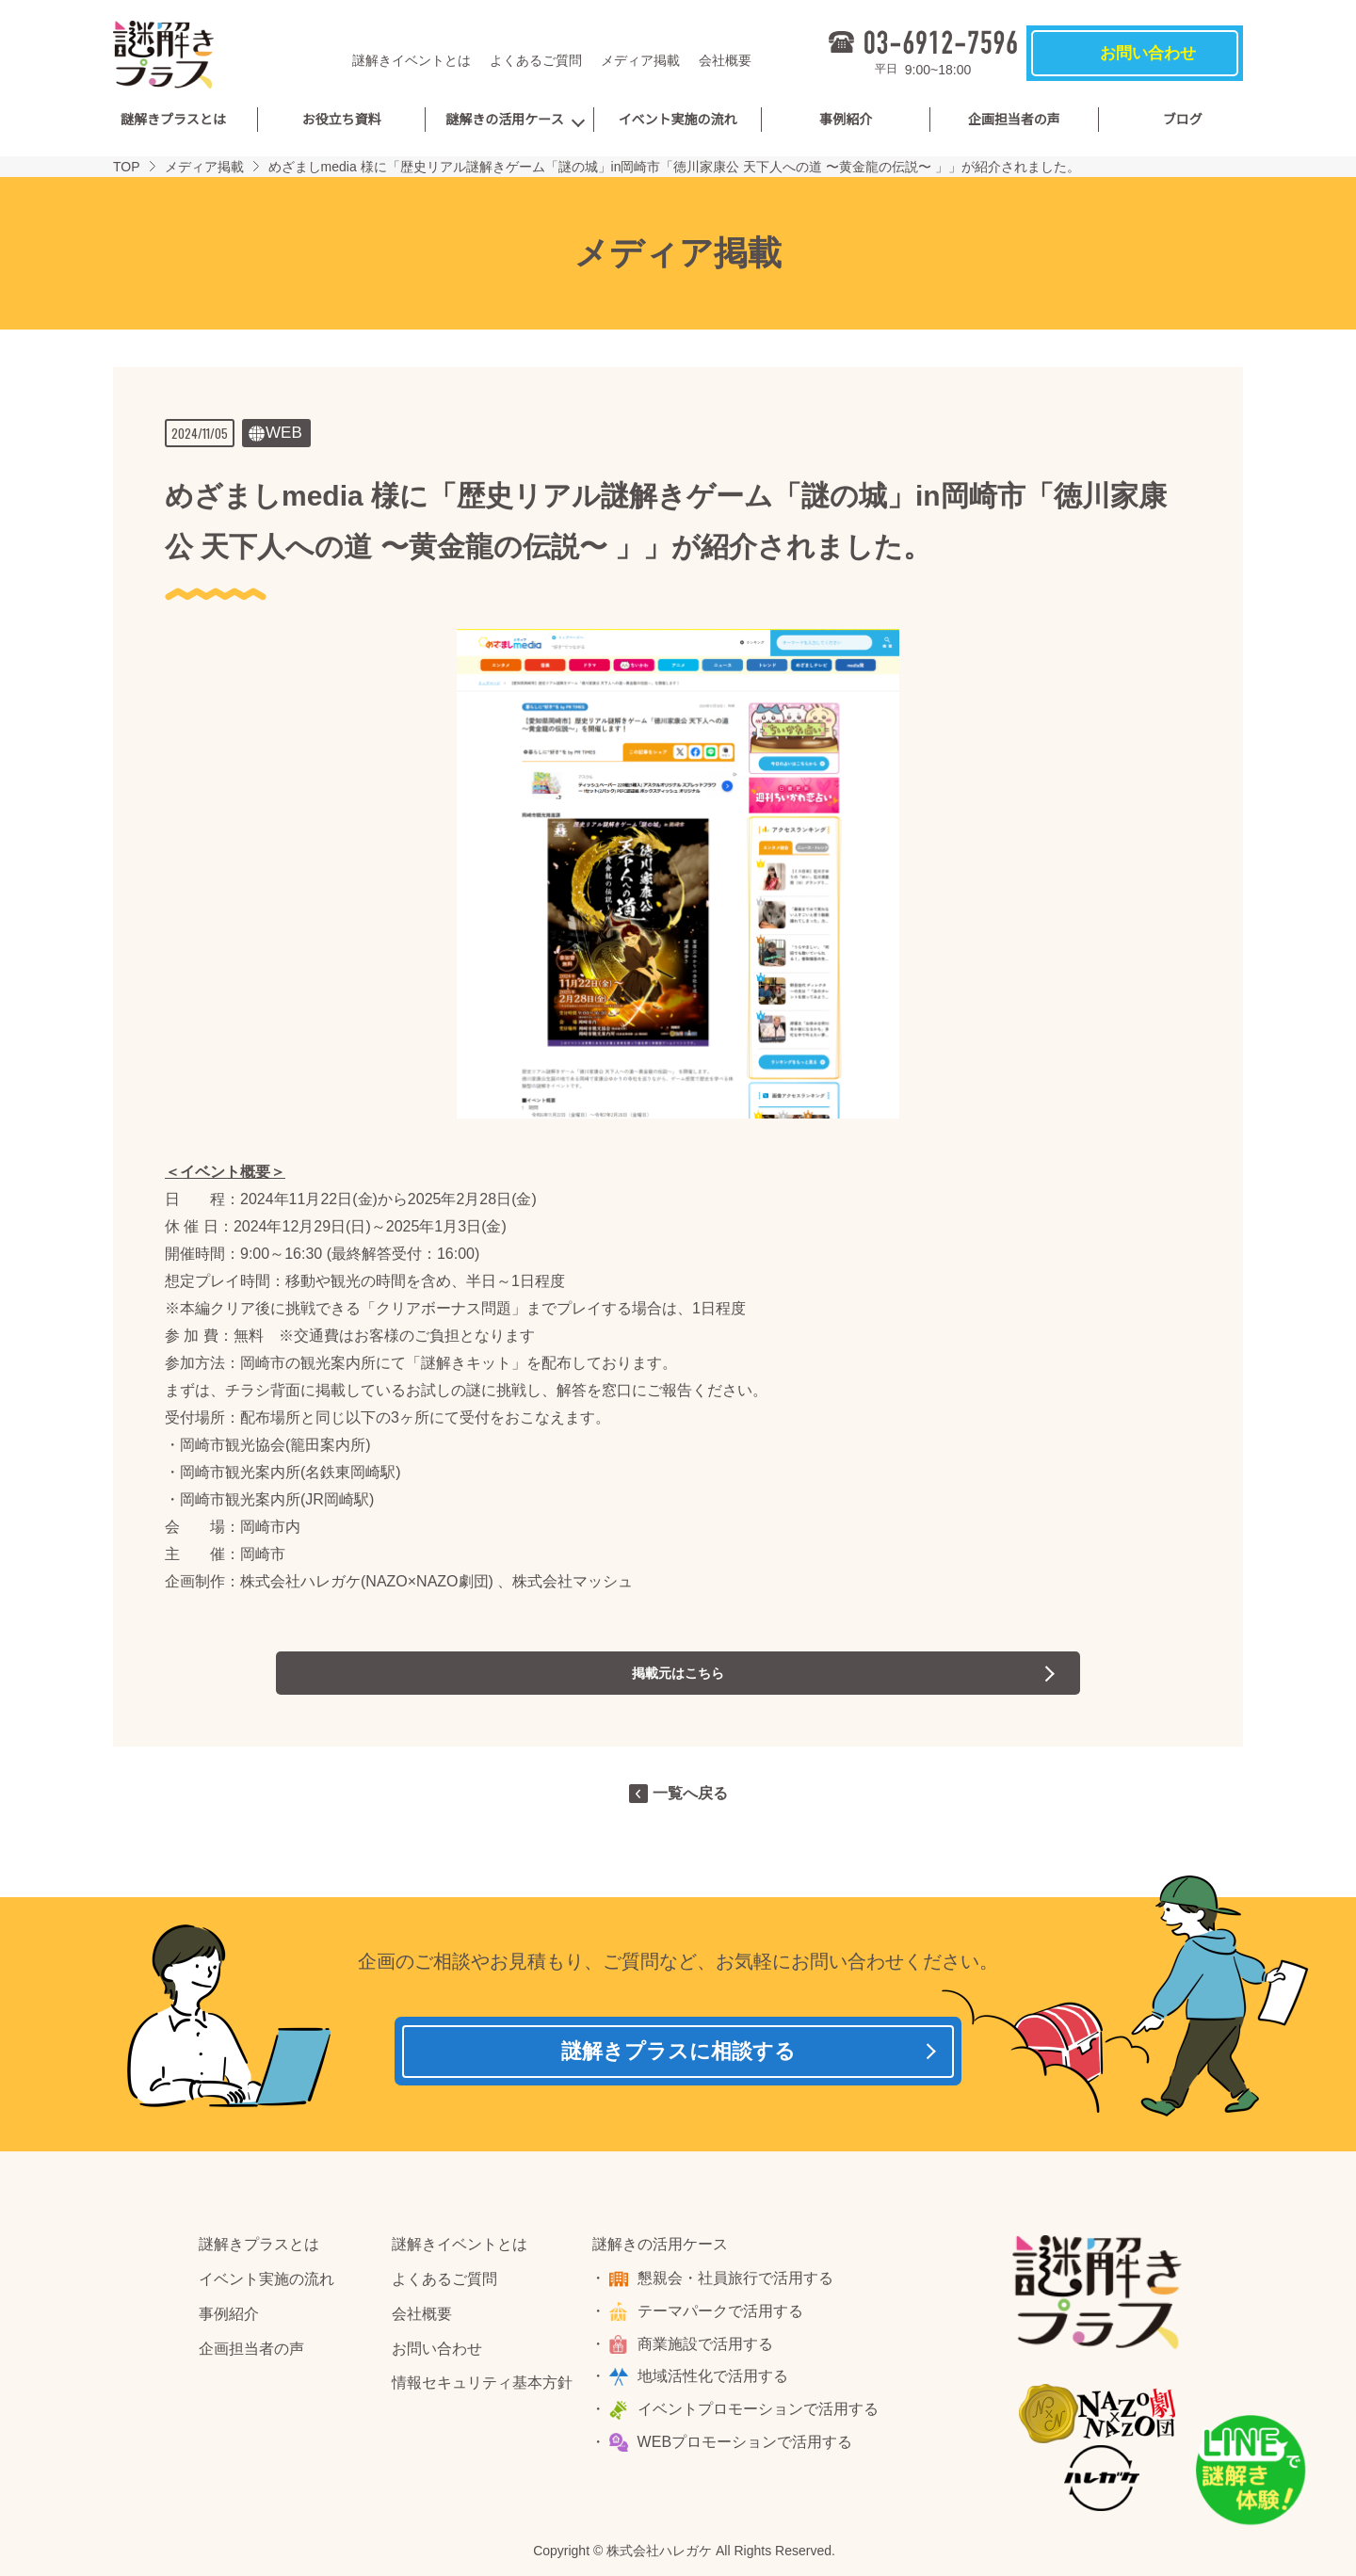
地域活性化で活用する (715, 2383)
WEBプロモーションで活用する (747, 2448)
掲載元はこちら (678, 1673)
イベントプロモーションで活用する (760, 2415)
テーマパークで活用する (723, 2318)
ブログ (1183, 119)
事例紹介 (845, 119)
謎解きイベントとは (411, 60)
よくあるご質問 (536, 60)
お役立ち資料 (340, 119)
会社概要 (725, 60)
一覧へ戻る (690, 1793)
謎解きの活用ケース (504, 119)
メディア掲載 (640, 60)
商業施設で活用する (708, 2351)
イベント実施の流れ (678, 119)
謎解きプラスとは (173, 119)
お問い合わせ (437, 2355)
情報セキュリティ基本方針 (482, 2390)
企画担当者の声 (1014, 119)
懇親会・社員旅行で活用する (738, 2285)
